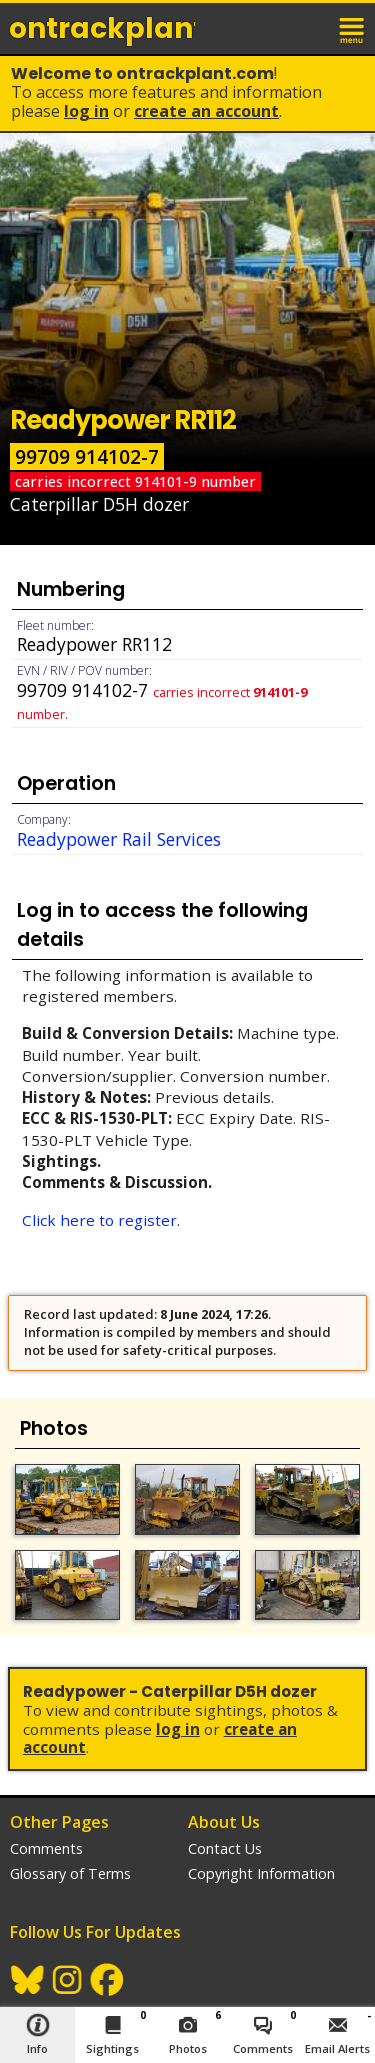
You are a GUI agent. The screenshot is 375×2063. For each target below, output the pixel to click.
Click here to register (99, 1220)
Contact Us (225, 1848)
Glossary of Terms (70, 1873)
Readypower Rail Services (119, 839)
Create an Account (206, 111)
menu (353, 28)
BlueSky (28, 1980)
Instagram (68, 1980)
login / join (309, 28)
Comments (46, 1848)
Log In (86, 111)
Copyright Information (261, 1873)
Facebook (108, 1980)
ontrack (102, 28)
